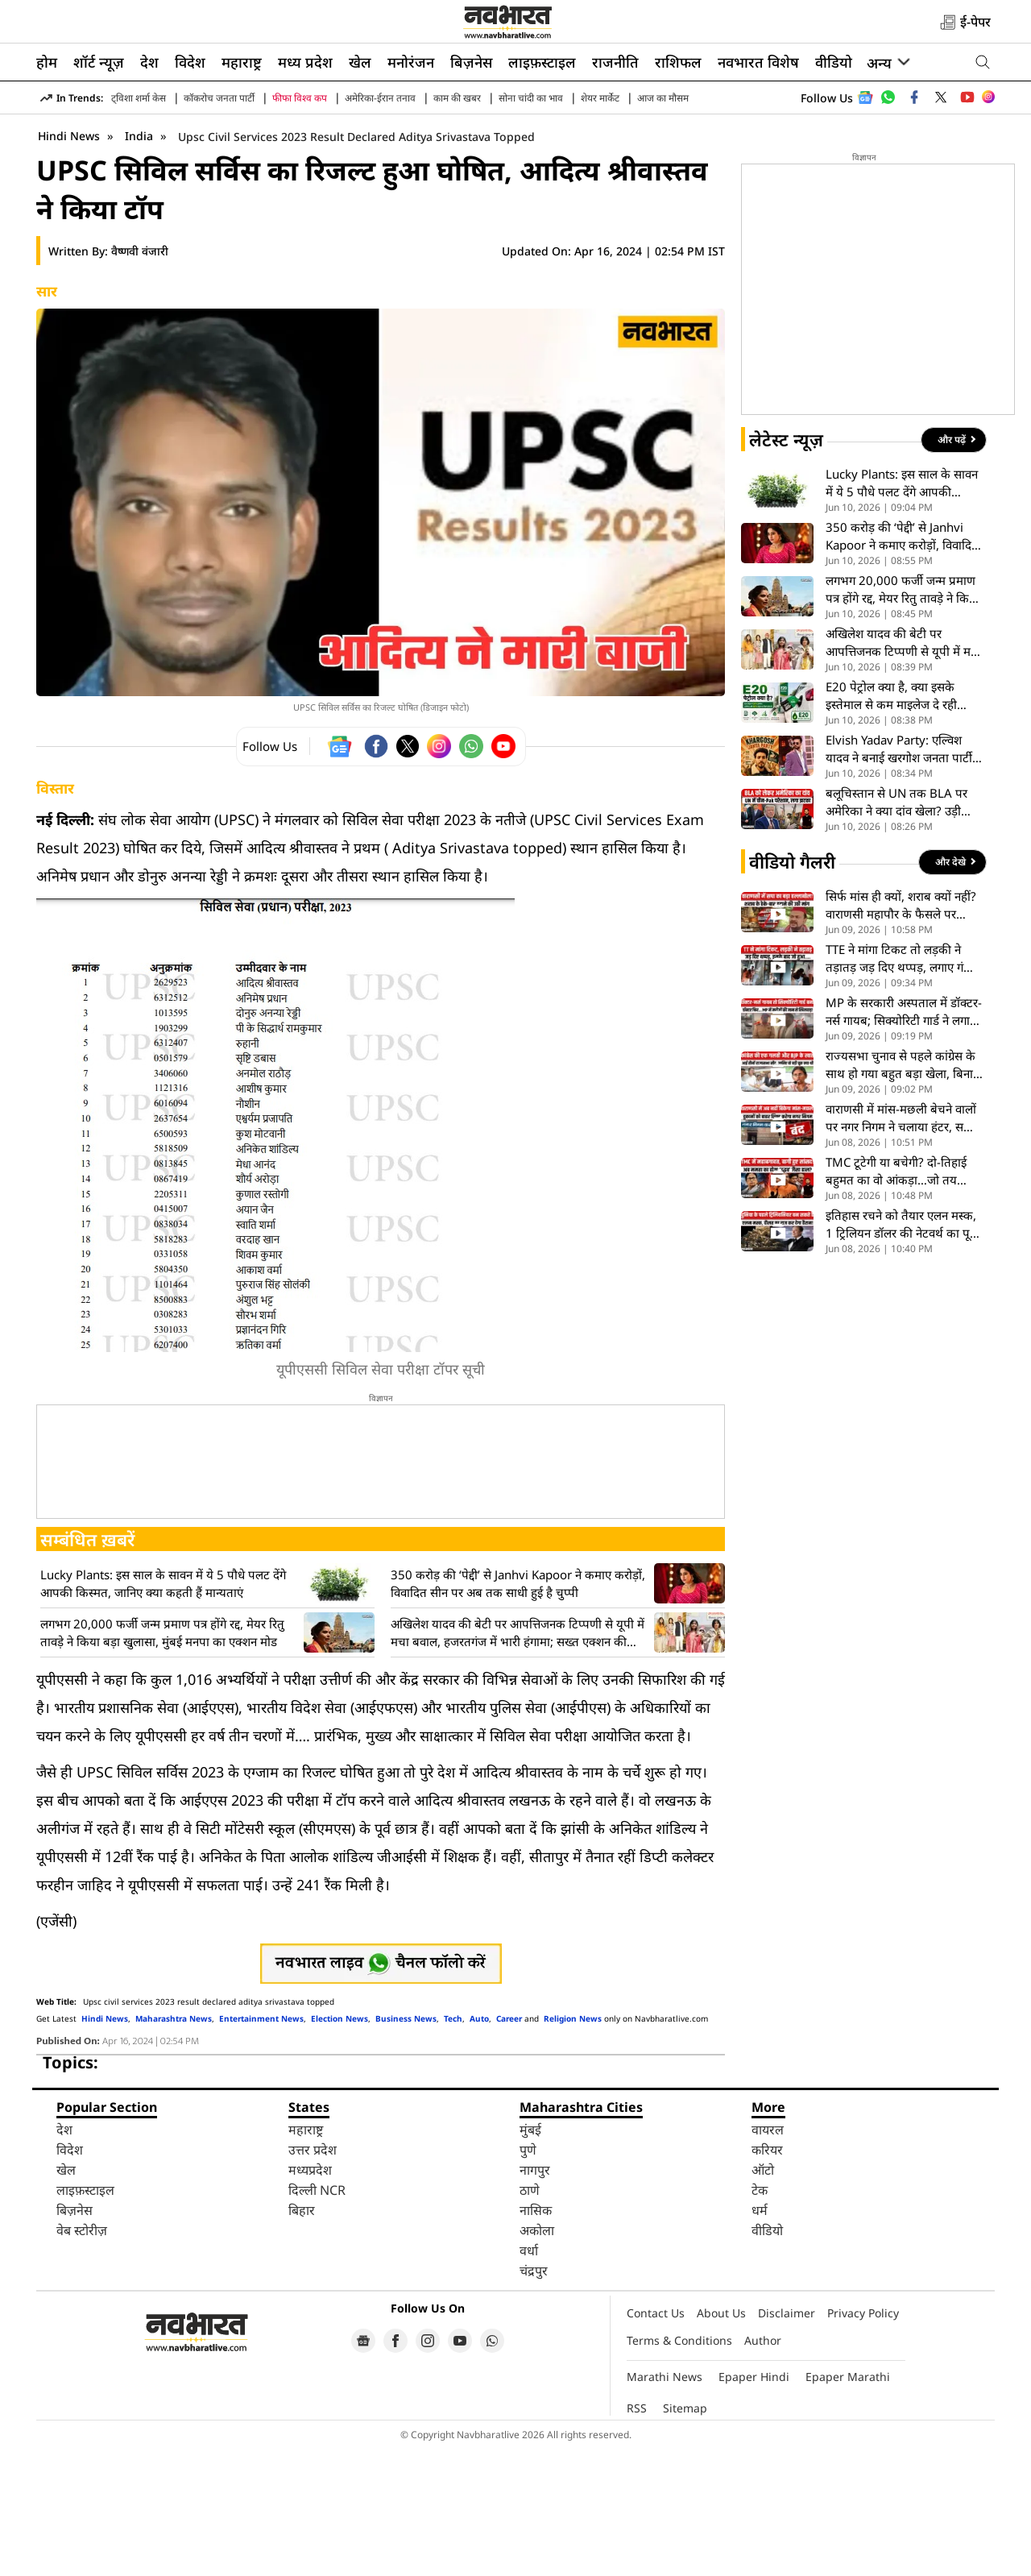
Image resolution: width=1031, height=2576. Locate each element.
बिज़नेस (471, 62)
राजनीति (615, 62)
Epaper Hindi (753, 2504)
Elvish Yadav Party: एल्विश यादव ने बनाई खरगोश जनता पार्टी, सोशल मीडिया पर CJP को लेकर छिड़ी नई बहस (900, 876)
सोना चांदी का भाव (531, 98)
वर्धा (529, 2378)
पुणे (528, 2277)
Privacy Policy (863, 2440)
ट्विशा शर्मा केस (138, 98)
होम (46, 62)
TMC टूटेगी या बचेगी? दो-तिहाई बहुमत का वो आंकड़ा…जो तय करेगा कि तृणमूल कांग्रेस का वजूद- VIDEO (901, 1298)
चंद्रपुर (534, 2398)
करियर (767, 2277)
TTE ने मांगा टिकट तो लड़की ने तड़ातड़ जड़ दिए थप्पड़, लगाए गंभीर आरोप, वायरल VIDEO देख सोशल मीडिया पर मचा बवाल (903, 1085)
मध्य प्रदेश (305, 62)
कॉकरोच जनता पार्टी (219, 98)
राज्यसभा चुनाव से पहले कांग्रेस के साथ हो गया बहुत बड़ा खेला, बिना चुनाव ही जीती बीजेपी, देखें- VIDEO (900, 1192)
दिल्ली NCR (317, 2317)
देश (149, 62)
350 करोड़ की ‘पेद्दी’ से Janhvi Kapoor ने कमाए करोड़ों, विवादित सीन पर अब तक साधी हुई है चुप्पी (518, 1711)
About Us (721, 2440)
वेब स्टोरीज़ (81, 2358)
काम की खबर (457, 98)
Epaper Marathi (847, 2504)
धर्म (760, 2337)
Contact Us (656, 2440)
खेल (360, 62)
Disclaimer (786, 2440)
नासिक (536, 2337)
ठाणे (530, 2317)
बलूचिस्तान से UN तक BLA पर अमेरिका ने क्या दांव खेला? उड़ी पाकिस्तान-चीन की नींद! (896, 929)
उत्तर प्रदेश (312, 2277)
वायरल (768, 2257)
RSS (637, 2535)
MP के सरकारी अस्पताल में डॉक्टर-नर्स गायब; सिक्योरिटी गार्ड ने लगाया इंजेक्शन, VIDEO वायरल (904, 1139)
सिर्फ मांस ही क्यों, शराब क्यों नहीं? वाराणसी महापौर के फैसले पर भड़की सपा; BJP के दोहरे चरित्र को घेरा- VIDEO (902, 1032)
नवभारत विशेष (758, 62)
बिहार (301, 2337)
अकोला (537, 2358)
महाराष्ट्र (242, 62)
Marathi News (664, 2504)
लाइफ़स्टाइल (542, 62)
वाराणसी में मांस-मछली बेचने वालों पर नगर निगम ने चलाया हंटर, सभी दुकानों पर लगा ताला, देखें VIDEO (902, 1245)
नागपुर (535, 2297)
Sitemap (685, 2535)
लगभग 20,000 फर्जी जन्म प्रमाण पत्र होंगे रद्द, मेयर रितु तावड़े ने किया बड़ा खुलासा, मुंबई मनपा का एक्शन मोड (162, 1760)
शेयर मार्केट (600, 98)
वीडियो (833, 62)
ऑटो (763, 2297)
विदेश (190, 62)
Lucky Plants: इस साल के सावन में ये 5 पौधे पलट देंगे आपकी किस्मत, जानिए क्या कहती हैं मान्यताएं (163, 1711)
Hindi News (69, 263)
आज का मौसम (663, 98)
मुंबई (530, 2257)
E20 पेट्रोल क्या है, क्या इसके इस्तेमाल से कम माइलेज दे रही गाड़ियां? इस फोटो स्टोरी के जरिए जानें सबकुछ (897, 823)
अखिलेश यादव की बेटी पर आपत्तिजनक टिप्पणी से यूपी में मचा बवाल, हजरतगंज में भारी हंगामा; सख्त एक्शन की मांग (517, 1760)
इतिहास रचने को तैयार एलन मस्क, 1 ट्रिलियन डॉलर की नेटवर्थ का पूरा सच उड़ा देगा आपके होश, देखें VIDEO (902, 1351)
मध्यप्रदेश (310, 2297)
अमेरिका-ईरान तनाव (380, 98)
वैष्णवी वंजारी (139, 378)
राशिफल (678, 62)
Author (762, 2467)
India (140, 263)
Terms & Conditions (679, 2467)
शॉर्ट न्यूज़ (98, 62)
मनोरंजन (410, 62)
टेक (760, 2317)
